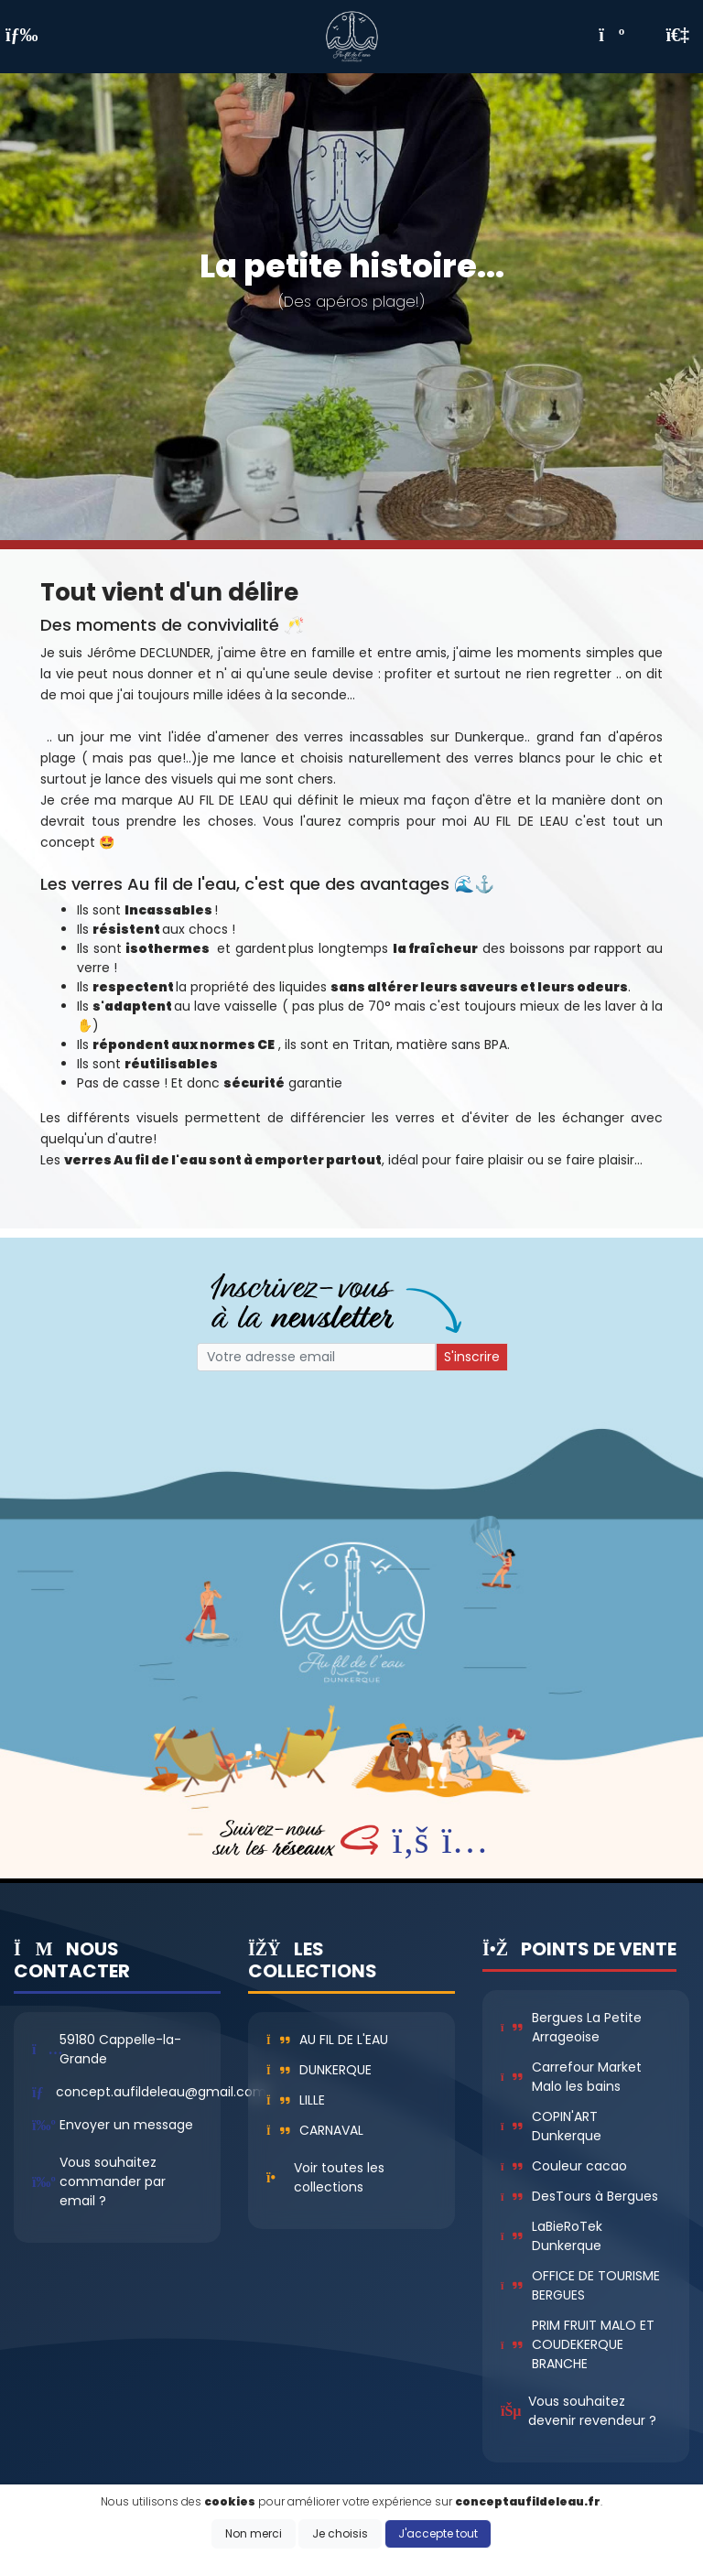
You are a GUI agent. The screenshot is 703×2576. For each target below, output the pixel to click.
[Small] (316, 1357)
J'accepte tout (438, 2533)
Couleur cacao (564, 2166)
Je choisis (340, 2533)
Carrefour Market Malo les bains (571, 2076)
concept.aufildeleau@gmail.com (161, 2092)
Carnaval (314, 2130)
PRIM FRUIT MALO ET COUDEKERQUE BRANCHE (577, 2344)
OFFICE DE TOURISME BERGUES (580, 2285)
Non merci (253, 2533)
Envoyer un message (126, 2125)
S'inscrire (472, 1357)
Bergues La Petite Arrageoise (571, 2027)
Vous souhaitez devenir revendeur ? (592, 2411)
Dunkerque (319, 2070)
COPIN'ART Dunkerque (551, 2126)
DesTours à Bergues (579, 2196)
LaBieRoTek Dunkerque (551, 2236)
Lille (295, 2100)
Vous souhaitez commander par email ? (112, 2181)
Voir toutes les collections (339, 2177)
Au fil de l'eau (327, 2039)
